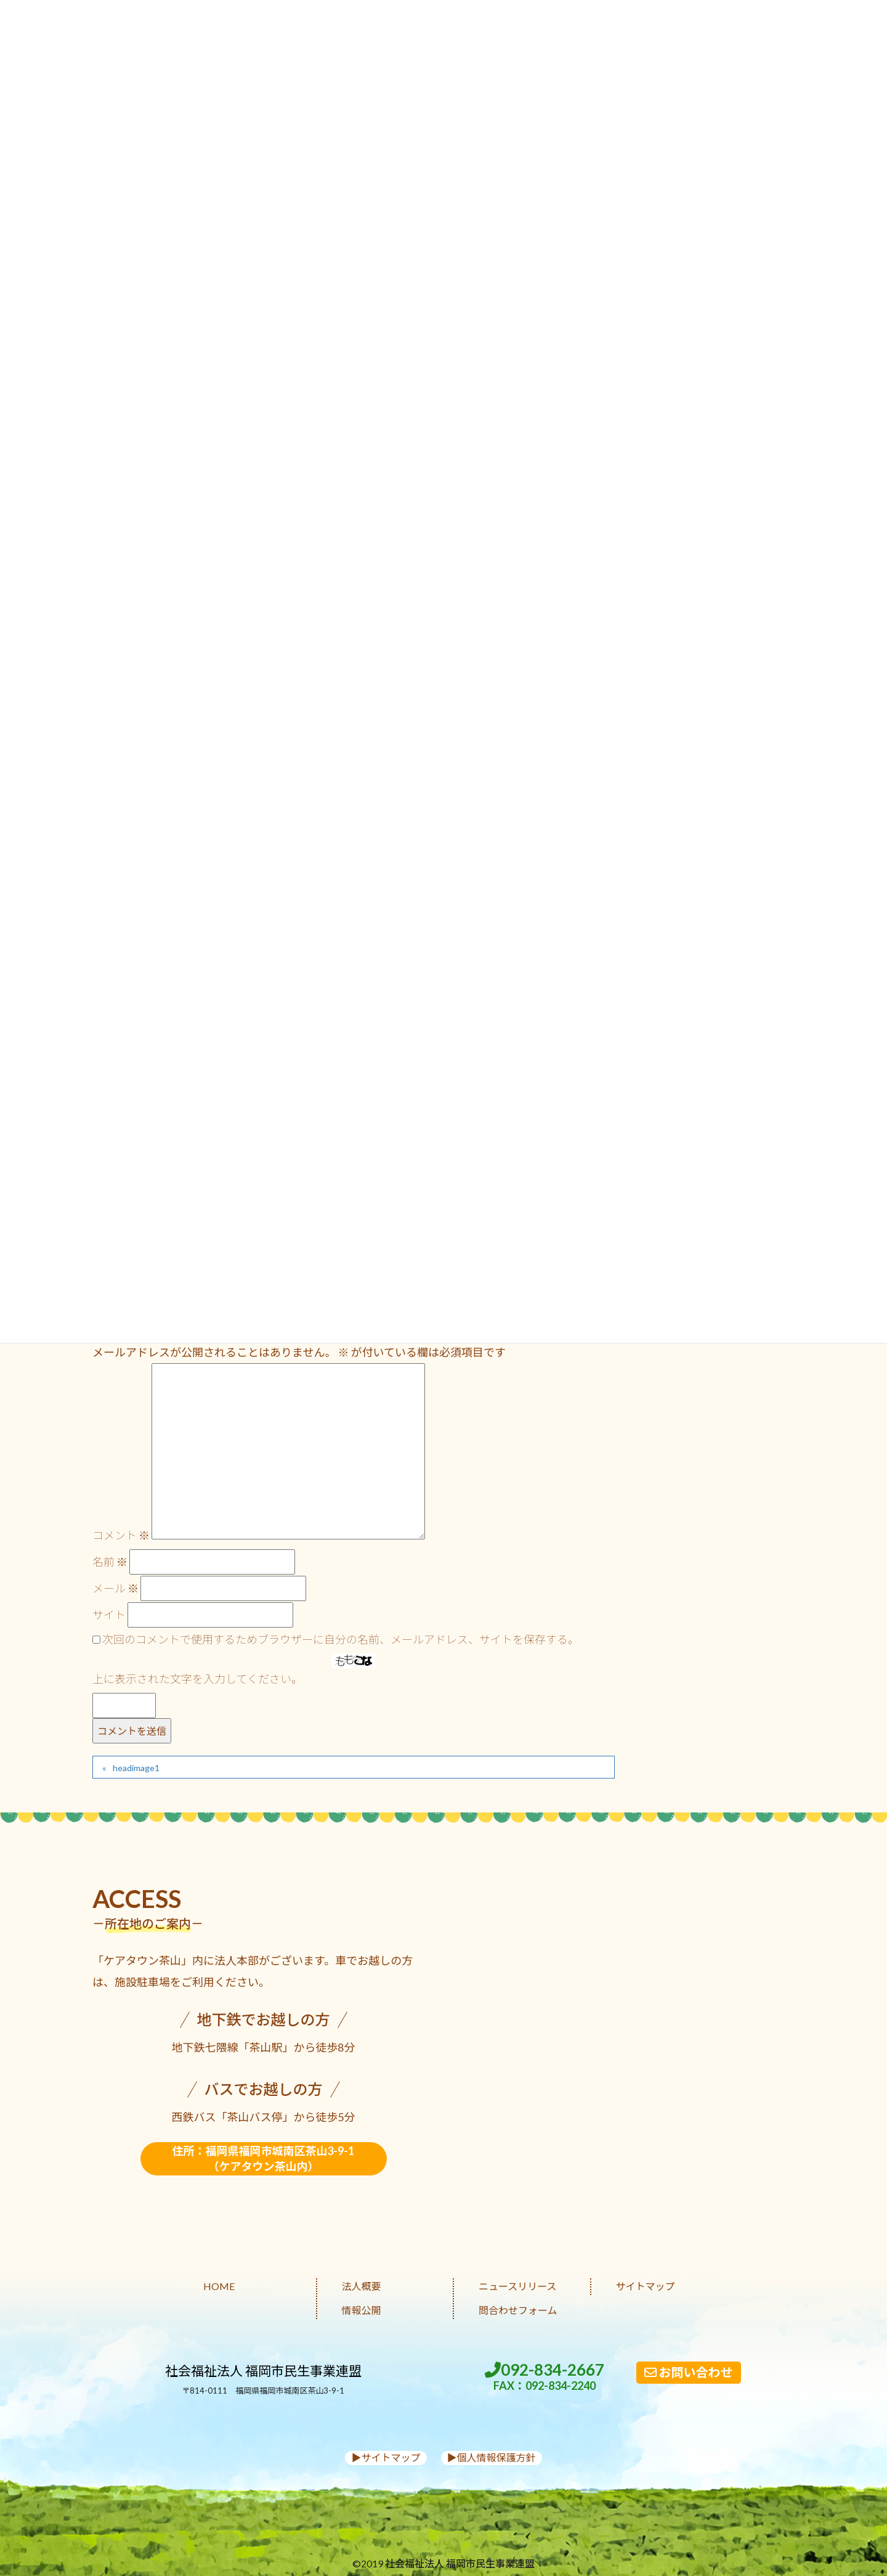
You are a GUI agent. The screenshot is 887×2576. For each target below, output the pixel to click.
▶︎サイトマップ (385, 2457)
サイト (109, 1614)
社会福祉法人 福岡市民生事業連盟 (263, 2370)
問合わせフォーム (518, 2310)
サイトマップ (645, 2286)
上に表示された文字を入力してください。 (197, 1678)
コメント (121, 1535)
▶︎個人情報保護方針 (491, 2457)
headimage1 (136, 1768)
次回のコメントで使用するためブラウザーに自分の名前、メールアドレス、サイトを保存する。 (340, 1639)
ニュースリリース (517, 2286)
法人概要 (361, 2286)
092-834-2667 (544, 2377)
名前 (110, 1561)
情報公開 (361, 2310)
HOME (219, 2286)
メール (115, 1588)
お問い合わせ (688, 2372)
